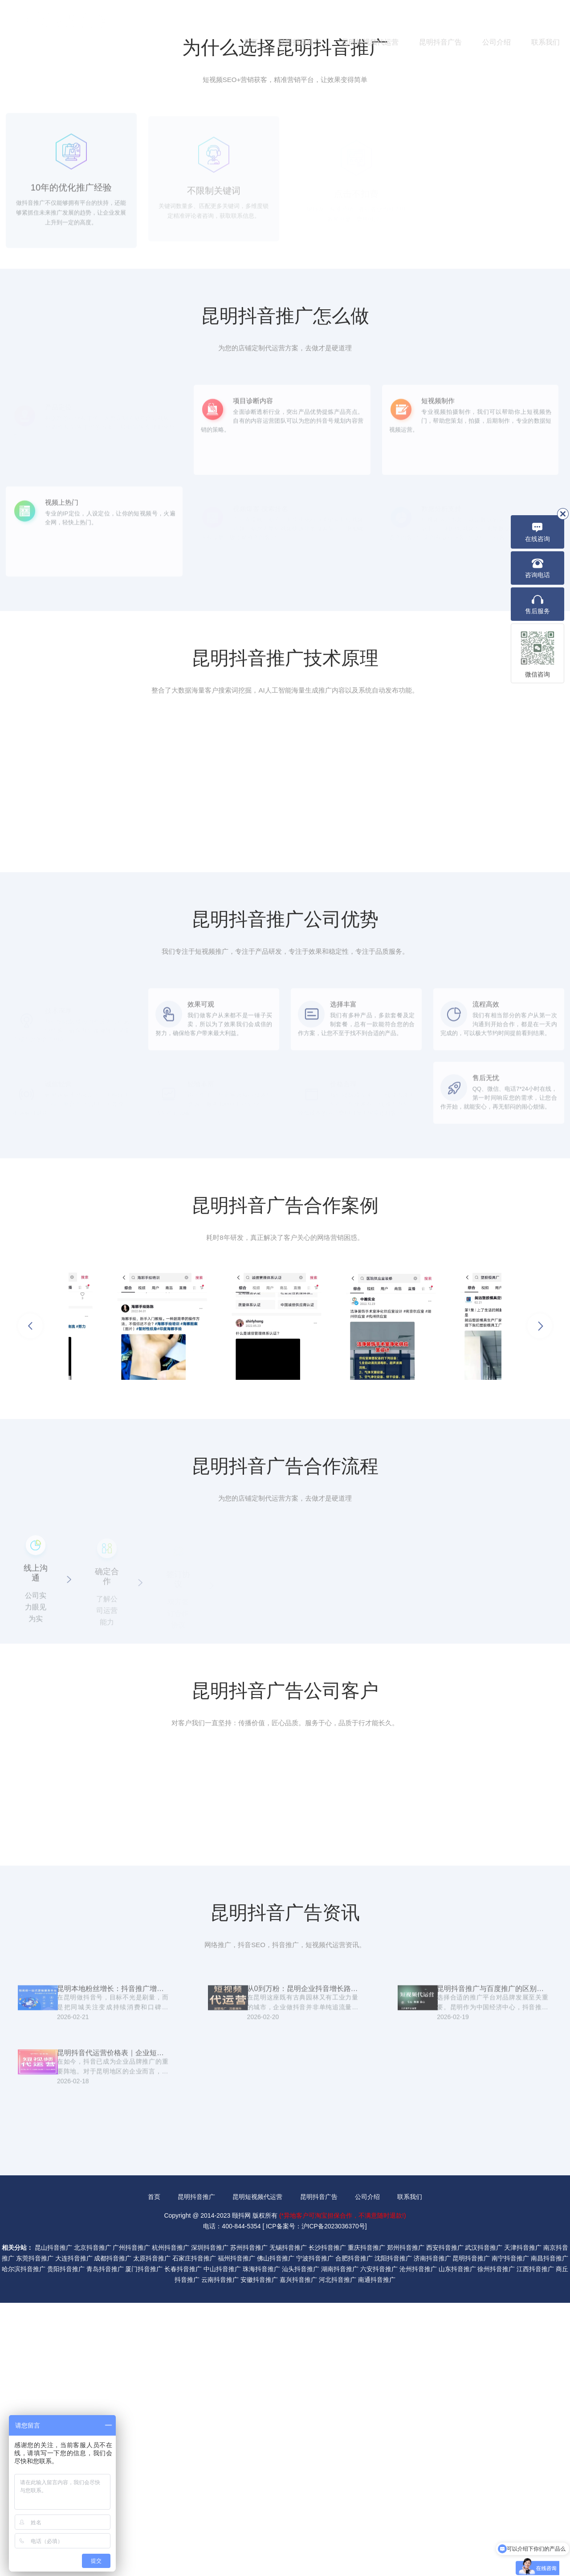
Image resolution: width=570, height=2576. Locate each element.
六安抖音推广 (379, 2542)
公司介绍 (496, 42)
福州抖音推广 (236, 2531)
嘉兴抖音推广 (298, 2552)
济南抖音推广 (432, 2531)
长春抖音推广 (183, 2542)
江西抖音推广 (535, 2542)
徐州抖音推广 (496, 2542)
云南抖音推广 (220, 2552)
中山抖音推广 (222, 2542)
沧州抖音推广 (418, 2542)
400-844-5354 (512, 17)
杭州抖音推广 (170, 2520)
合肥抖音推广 (354, 2531)
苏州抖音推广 (249, 2520)
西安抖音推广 (445, 2520)
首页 (251, 42)
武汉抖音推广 (483, 2520)
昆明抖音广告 (440, 42)
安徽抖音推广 (259, 2552)
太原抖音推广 (152, 2531)
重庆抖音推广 (366, 2520)
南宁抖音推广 (510, 2531)
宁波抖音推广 (315, 2531)
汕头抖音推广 (300, 2542)
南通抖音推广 (376, 2552)
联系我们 (545, 42)
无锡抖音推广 (288, 2520)
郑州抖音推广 (405, 2520)
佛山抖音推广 (275, 2531)
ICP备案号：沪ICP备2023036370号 (315, 2499)
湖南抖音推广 (339, 2542)
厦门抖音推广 (144, 2542)
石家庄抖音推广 (194, 2531)
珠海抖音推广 (261, 2542)
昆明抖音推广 (299, 42)
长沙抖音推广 (327, 2520)
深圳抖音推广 (209, 2520)
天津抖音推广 (523, 2520)
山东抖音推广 (457, 2542)
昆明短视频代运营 (370, 42)
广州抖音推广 (131, 2520)
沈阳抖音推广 (393, 2531)
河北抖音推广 (337, 2552)
